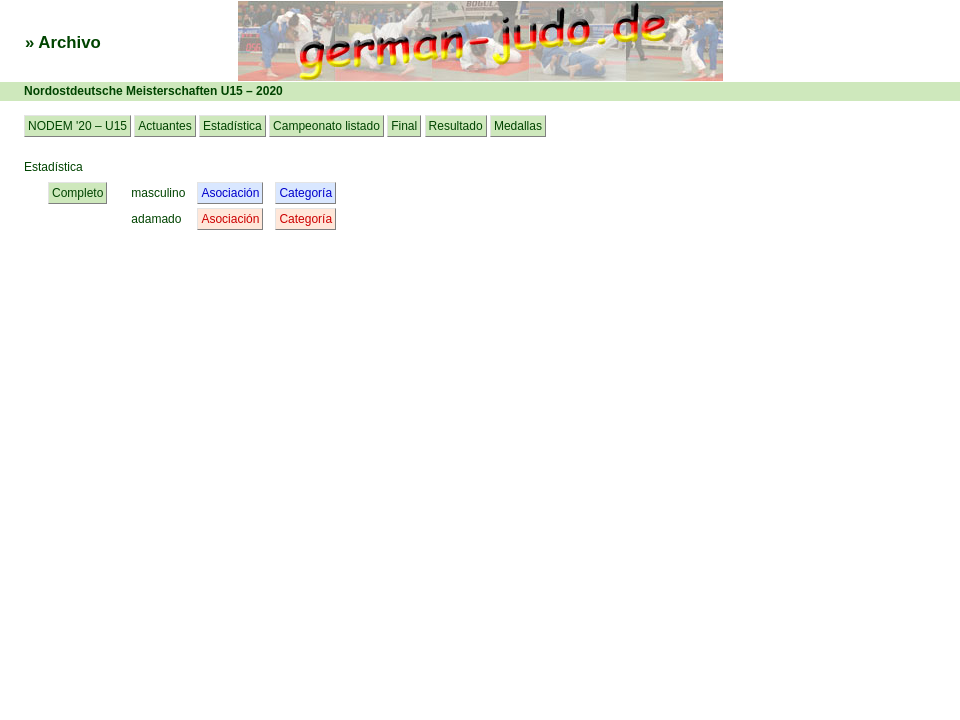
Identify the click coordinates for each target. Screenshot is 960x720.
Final (404, 126)
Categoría (305, 193)
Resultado (456, 126)
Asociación (230, 193)
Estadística (232, 126)
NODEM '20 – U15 (77, 126)
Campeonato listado (326, 126)
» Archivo (63, 42)
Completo (77, 193)
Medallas (518, 126)
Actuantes (164, 126)
